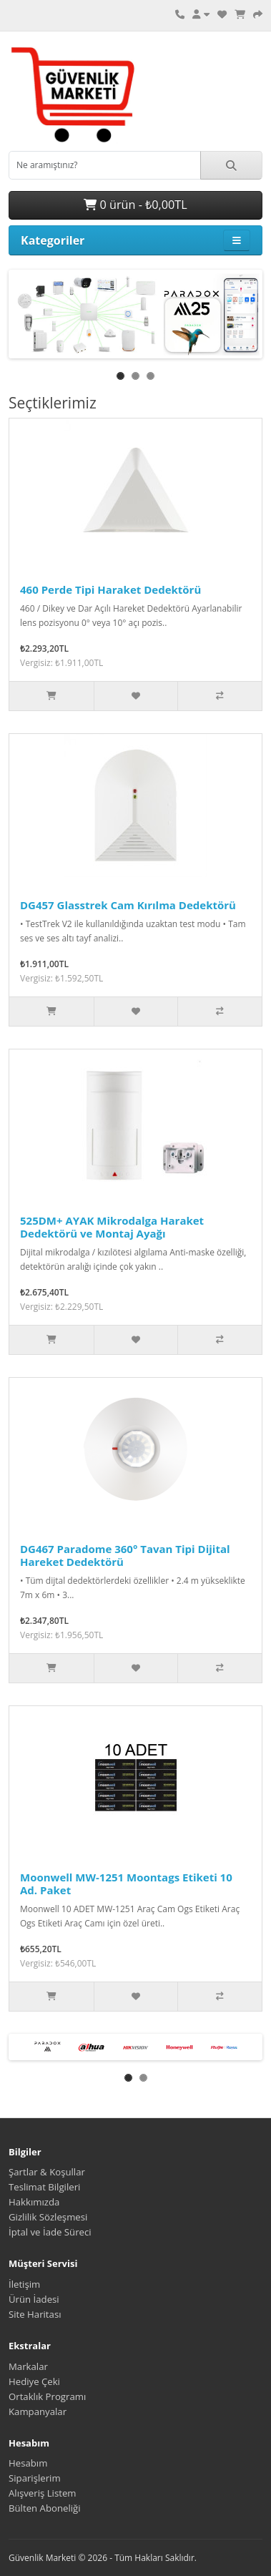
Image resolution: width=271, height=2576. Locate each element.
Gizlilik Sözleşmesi (48, 2216)
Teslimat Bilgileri (44, 2186)
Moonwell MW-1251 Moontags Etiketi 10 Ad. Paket (126, 1883)
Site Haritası (35, 2314)
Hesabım (28, 2463)
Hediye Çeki (34, 2381)
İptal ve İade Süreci (50, 2231)
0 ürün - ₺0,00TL (135, 204)
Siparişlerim (35, 2478)
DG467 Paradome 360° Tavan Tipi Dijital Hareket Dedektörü (125, 1555)
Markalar (28, 2366)
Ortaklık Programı (47, 2396)
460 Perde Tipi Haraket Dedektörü (110, 589)
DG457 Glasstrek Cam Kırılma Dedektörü (128, 905)
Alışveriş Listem (43, 2493)
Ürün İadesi (34, 2299)
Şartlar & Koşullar (47, 2171)
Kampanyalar (37, 2411)
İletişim (24, 2284)
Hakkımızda (34, 2201)
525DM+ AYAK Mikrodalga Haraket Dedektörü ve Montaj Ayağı (112, 1226)
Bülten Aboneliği (45, 2508)
